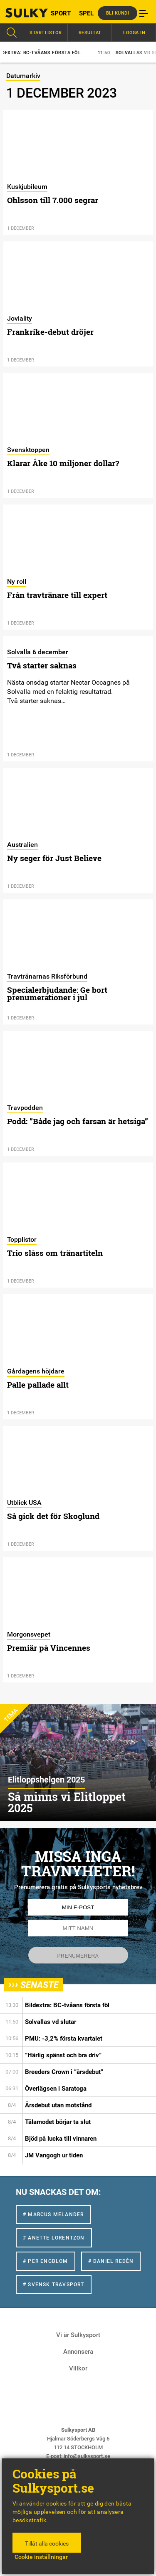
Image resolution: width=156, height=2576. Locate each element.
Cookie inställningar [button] (41, 2556)
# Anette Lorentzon (54, 2238)
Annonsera (78, 2351)
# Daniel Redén (111, 2261)
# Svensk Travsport (53, 2284)
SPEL (86, 13)
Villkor (78, 2368)
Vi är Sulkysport (78, 2335)
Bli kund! (117, 13)
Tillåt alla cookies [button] (47, 2543)
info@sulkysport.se (87, 2456)
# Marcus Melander (53, 2214)
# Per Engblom (45, 2261)
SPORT (61, 13)
